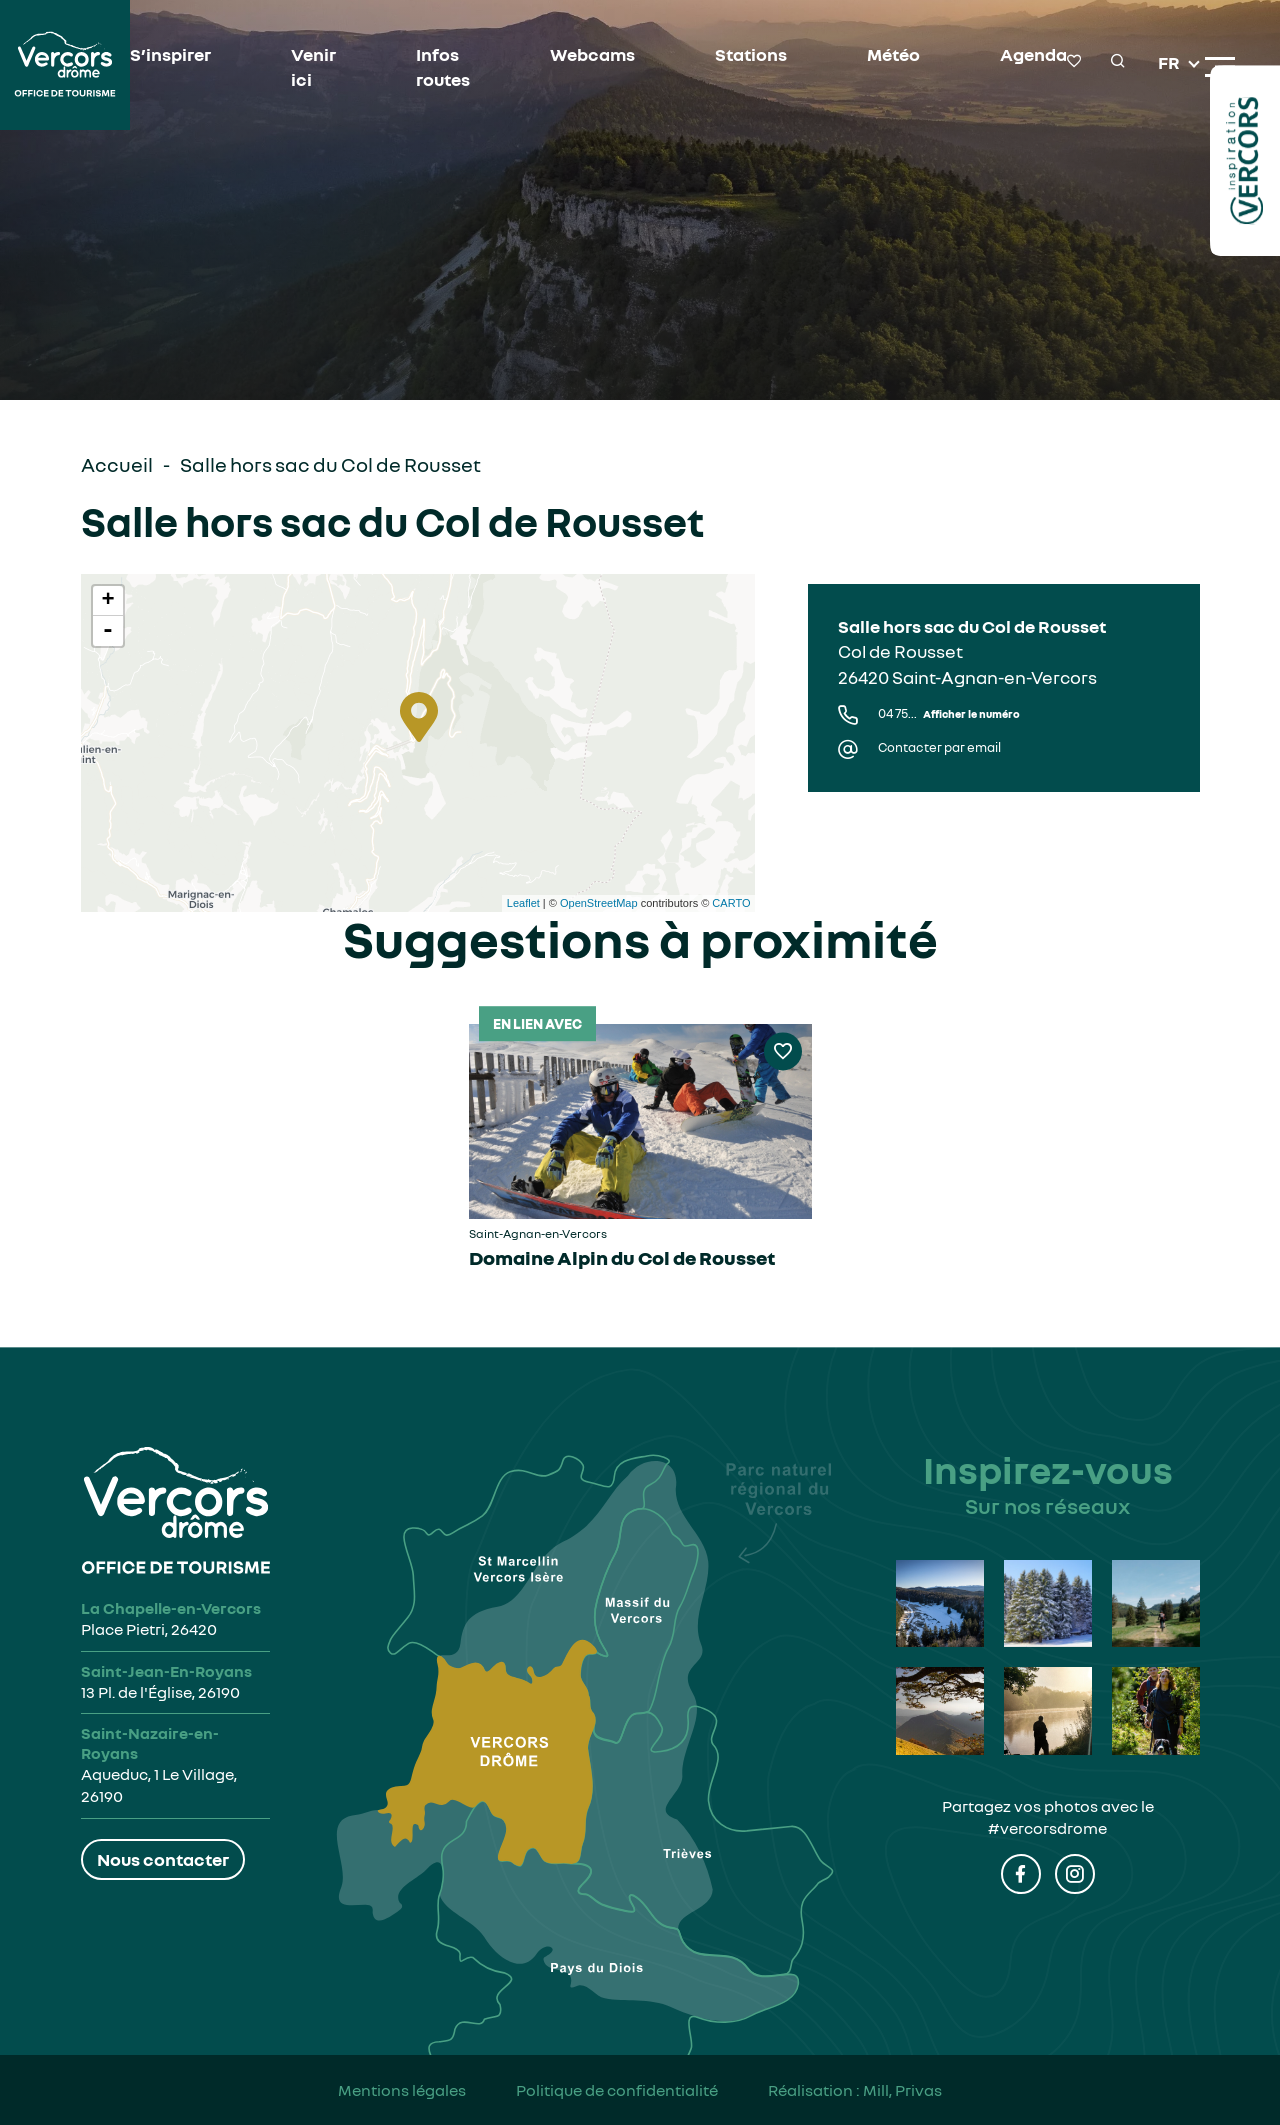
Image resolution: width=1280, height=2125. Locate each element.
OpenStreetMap (599, 903)
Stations (751, 54)
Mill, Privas (902, 2090)
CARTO (731, 903)
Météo (893, 54)
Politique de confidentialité (617, 2090)
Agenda (1033, 54)
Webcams (592, 54)
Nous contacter (163, 1859)
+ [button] (107, 601)
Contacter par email (939, 747)
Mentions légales (402, 2090)
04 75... (949, 713)
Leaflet (523, 903)
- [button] (108, 631)
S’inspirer (170, 54)
